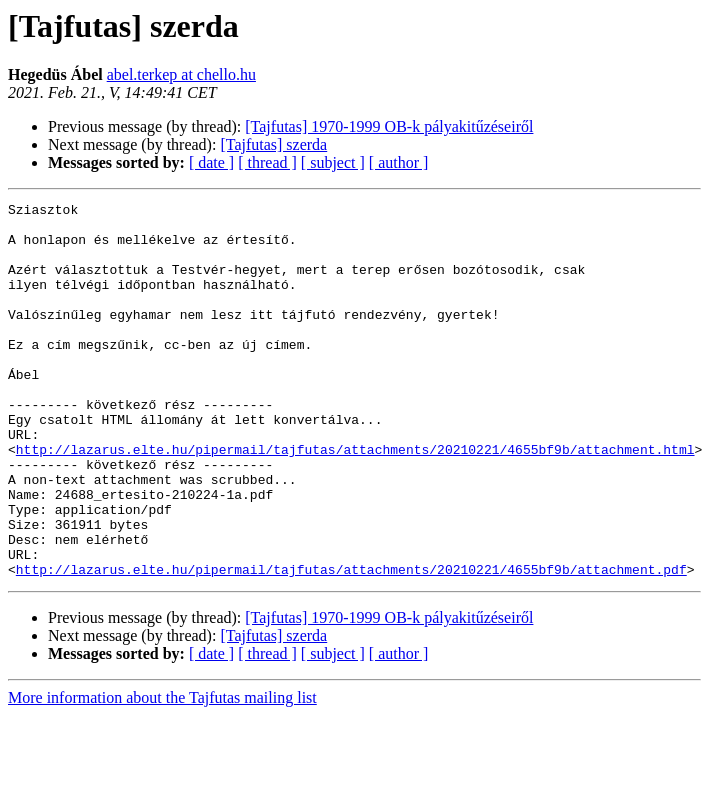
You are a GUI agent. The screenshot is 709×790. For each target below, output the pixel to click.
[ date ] (211, 162)
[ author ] (399, 162)
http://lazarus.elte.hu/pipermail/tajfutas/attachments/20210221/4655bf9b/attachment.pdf (351, 644)
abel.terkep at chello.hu (181, 74)
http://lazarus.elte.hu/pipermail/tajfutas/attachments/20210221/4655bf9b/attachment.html (355, 500)
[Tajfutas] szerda (273, 144)
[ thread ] (267, 162)
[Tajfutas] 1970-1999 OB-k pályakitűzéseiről (389, 126)
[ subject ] (333, 162)
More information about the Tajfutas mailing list (162, 772)
